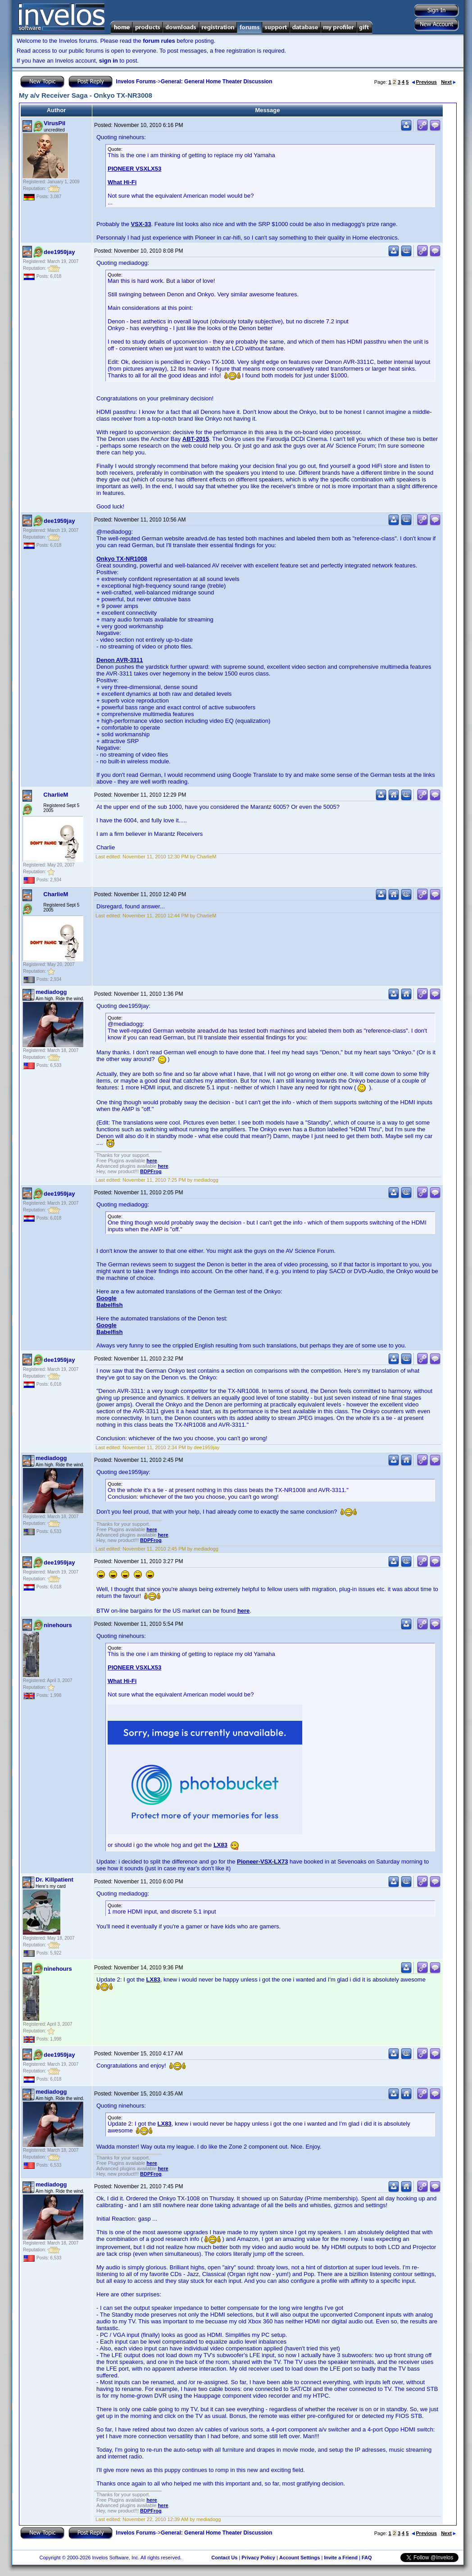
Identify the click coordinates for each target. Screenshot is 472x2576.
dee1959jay (59, 252)
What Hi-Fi (122, 182)
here (151, 1160)
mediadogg (51, 992)
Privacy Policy (258, 2557)
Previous (424, 82)
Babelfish (109, 1305)
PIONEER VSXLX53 (134, 168)
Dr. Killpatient (54, 1879)
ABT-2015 (195, 438)
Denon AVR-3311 (119, 660)
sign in (108, 60)
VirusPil (54, 123)
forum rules (159, 40)
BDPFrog (151, 1171)
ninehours (58, 1625)
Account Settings (299, 2557)
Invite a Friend (341, 2557)
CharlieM (55, 794)
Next (448, 82)
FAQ (367, 2557)
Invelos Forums (136, 81)
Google (106, 1298)
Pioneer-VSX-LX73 (262, 1861)
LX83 (220, 1844)
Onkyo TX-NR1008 (121, 558)
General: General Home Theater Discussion (216, 81)
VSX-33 (141, 224)
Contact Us (224, 2557)
